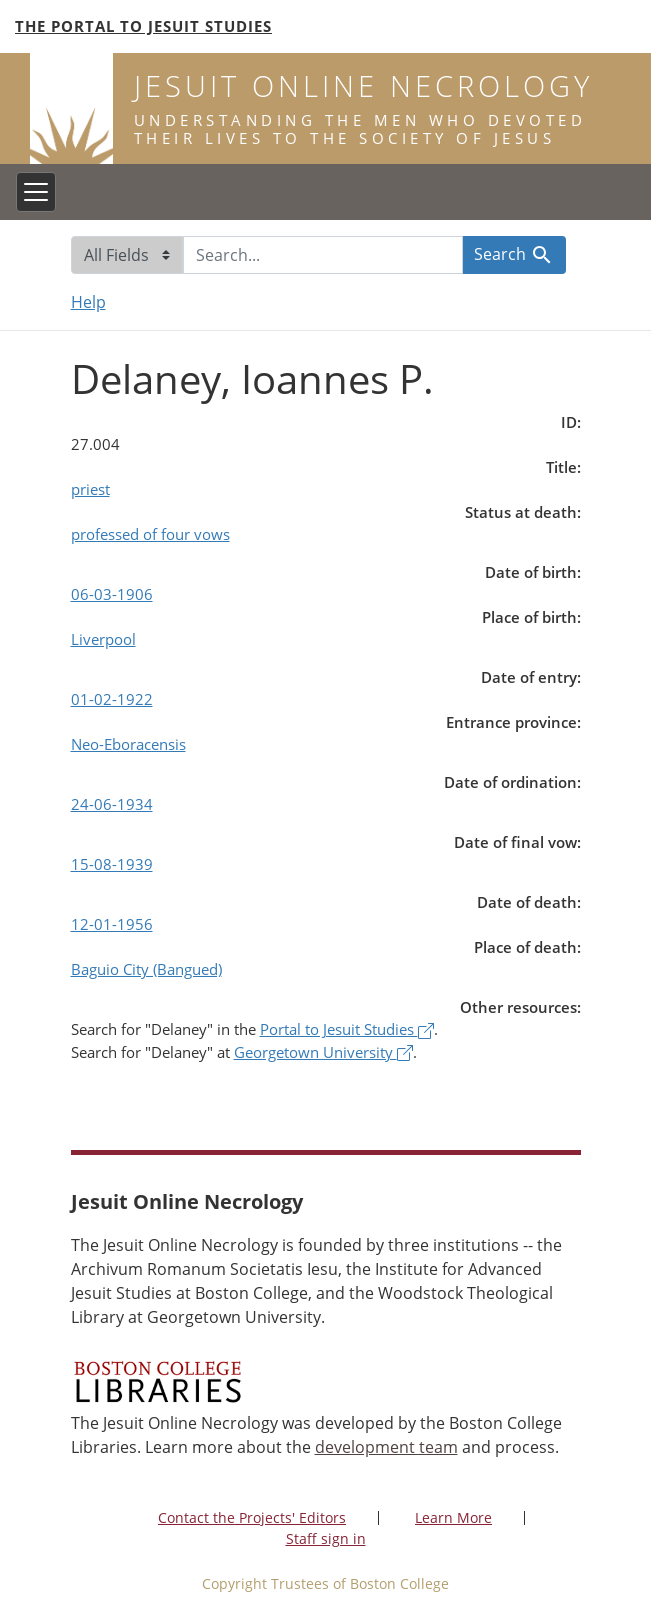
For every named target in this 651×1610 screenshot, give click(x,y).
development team (386, 1447)
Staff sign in (326, 1538)
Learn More (453, 1517)
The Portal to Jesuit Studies (143, 26)
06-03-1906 (112, 594)
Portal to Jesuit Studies (347, 1029)
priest (90, 489)
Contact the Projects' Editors (252, 1517)
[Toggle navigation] (36, 192)
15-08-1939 (112, 864)
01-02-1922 (112, 699)
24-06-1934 (112, 804)
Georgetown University (323, 1052)
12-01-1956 (112, 924)
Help (88, 302)
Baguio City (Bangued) (146, 969)
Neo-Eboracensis (128, 744)
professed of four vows (150, 534)
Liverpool (103, 639)
